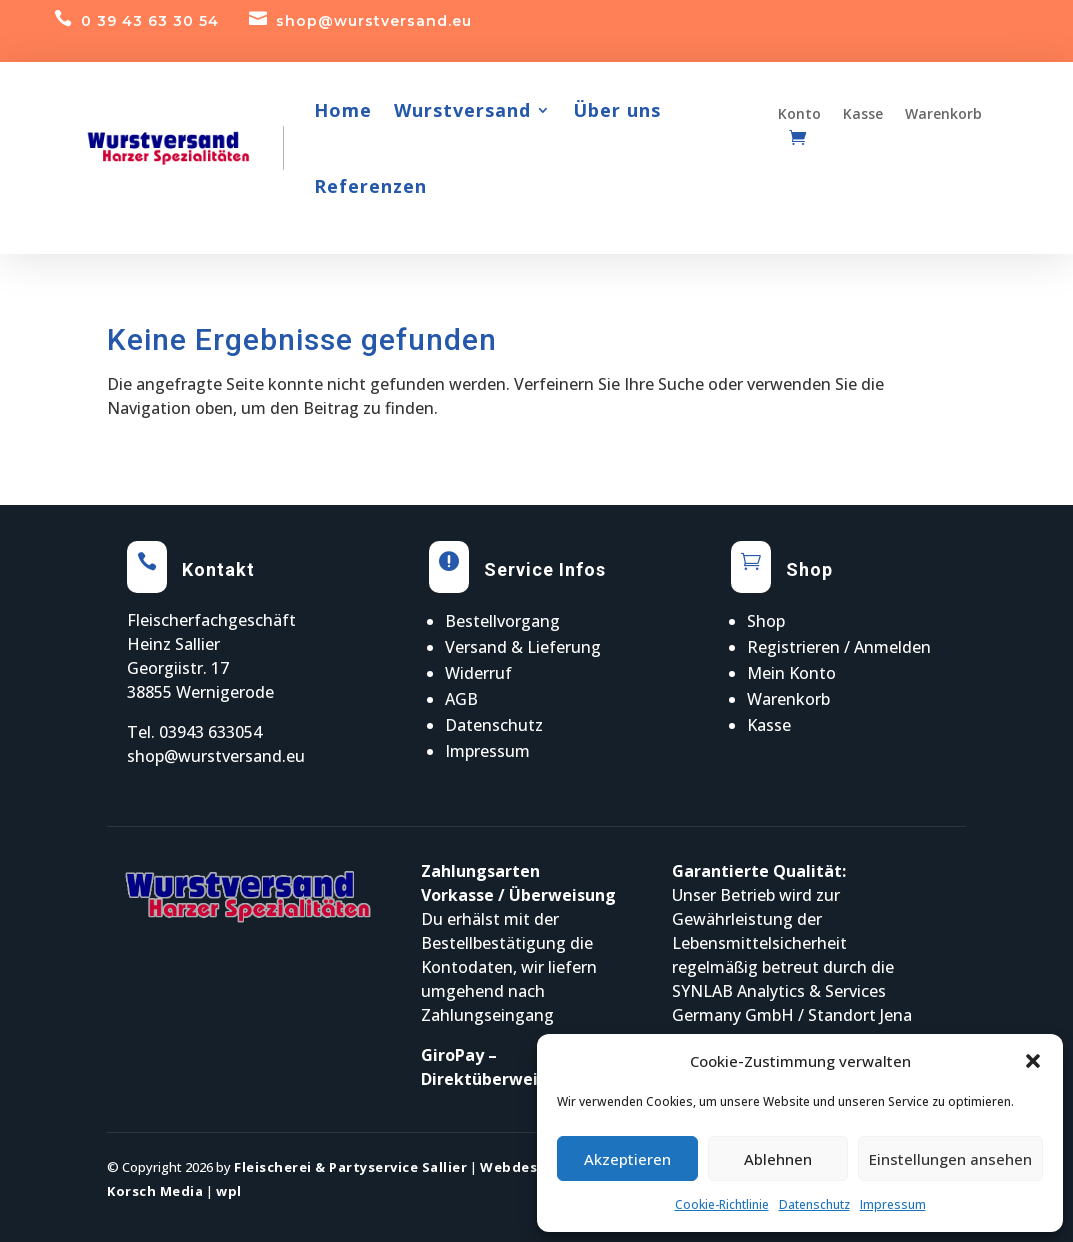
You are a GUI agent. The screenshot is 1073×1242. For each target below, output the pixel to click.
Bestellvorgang (502, 621)
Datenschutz (814, 1204)
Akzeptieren (627, 1159)
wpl (229, 1191)
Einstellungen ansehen (950, 1159)
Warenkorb (788, 699)
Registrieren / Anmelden (839, 647)
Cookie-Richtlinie (722, 1204)
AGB (461, 699)
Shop (766, 621)
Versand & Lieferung (523, 647)
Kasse (769, 725)
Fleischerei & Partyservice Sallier (350, 1167)
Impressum (893, 1204)
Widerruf (478, 673)
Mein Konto (791, 673)
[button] (1033, 1061)
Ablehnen (778, 1159)
